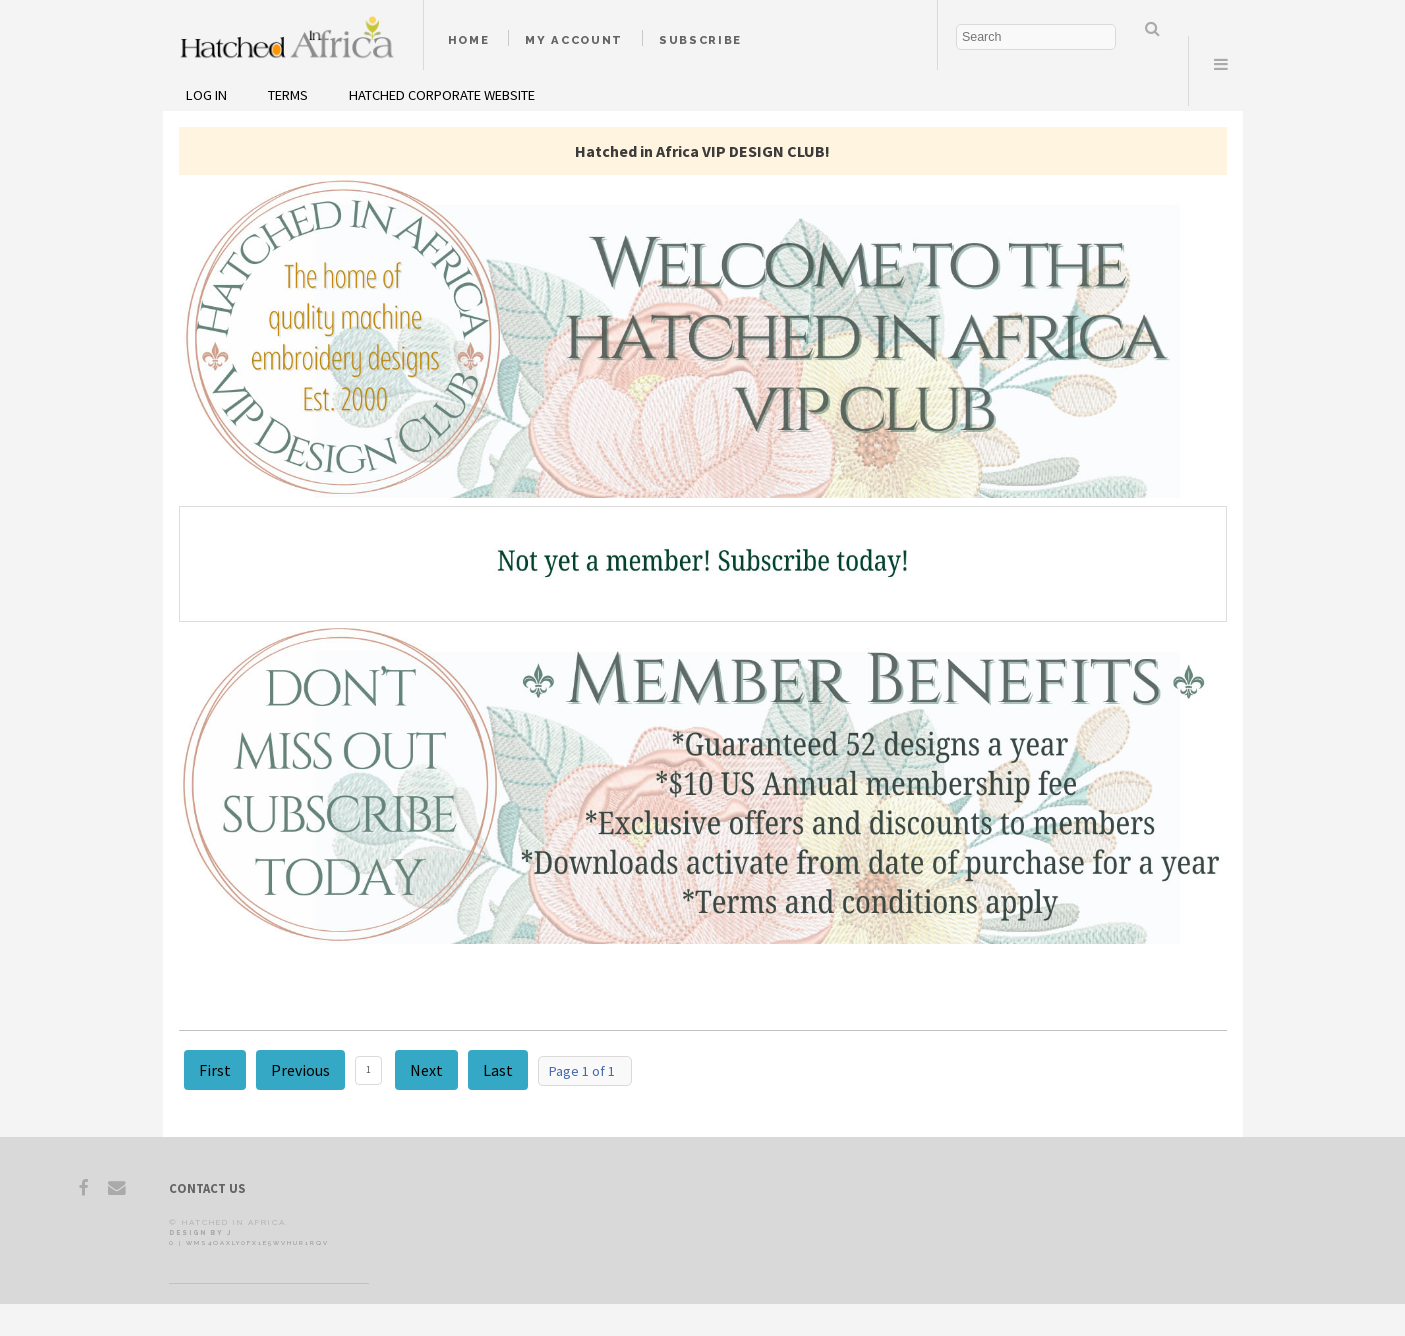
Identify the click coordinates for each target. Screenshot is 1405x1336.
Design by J (200, 1232)
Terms (288, 95)
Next (426, 1070)
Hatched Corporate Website (442, 95)
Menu (1221, 64)
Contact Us (207, 1188)
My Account (574, 40)
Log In (206, 95)
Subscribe (700, 40)
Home (469, 40)
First (215, 1070)
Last (498, 1070)
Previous (300, 1070)
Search (1153, 28)
